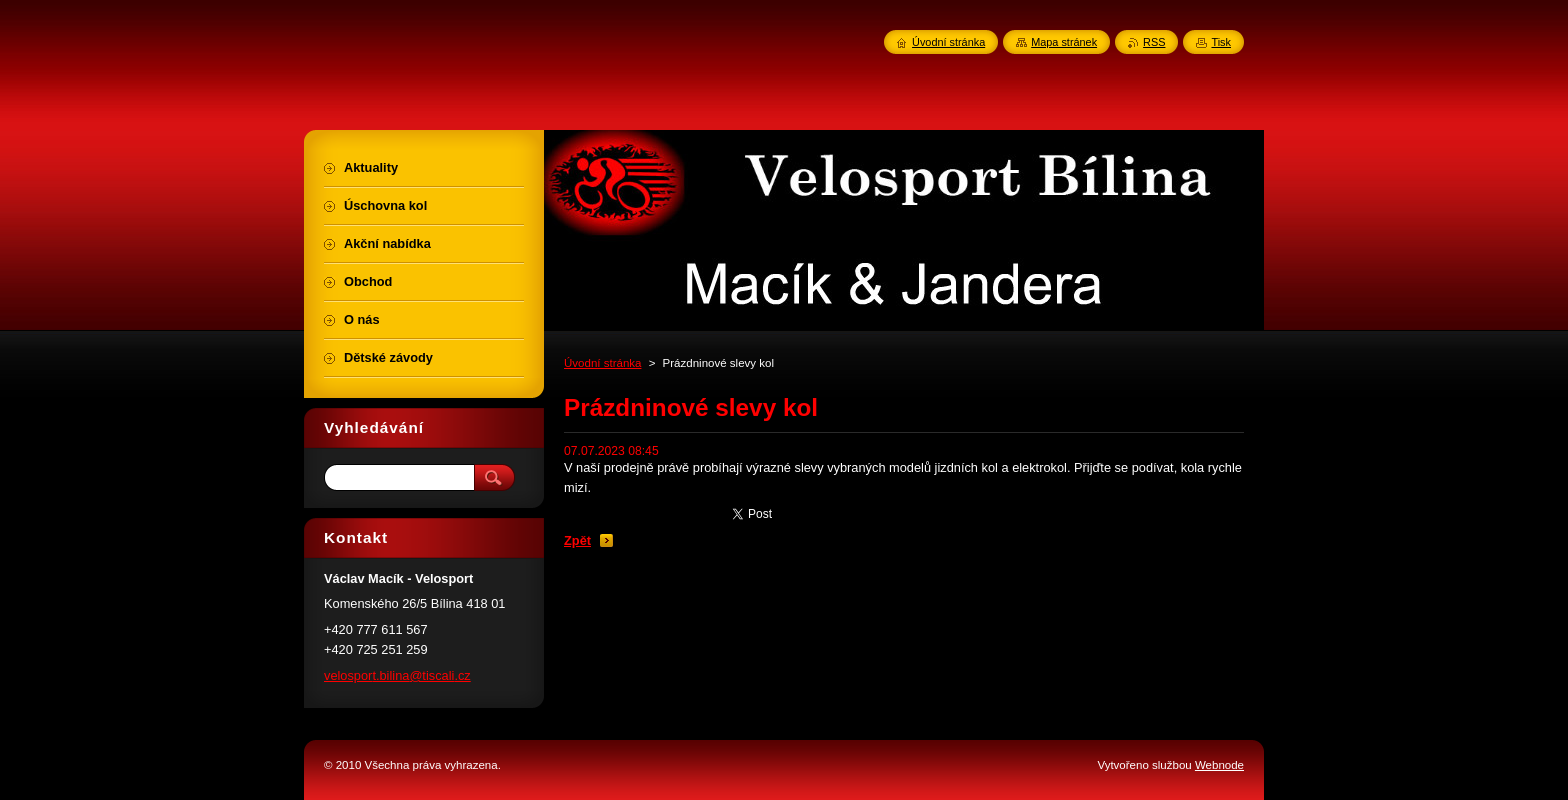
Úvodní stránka (602, 363)
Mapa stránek (1064, 42)
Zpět (577, 540)
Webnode (1219, 765)
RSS (1154, 42)
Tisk (1221, 42)
